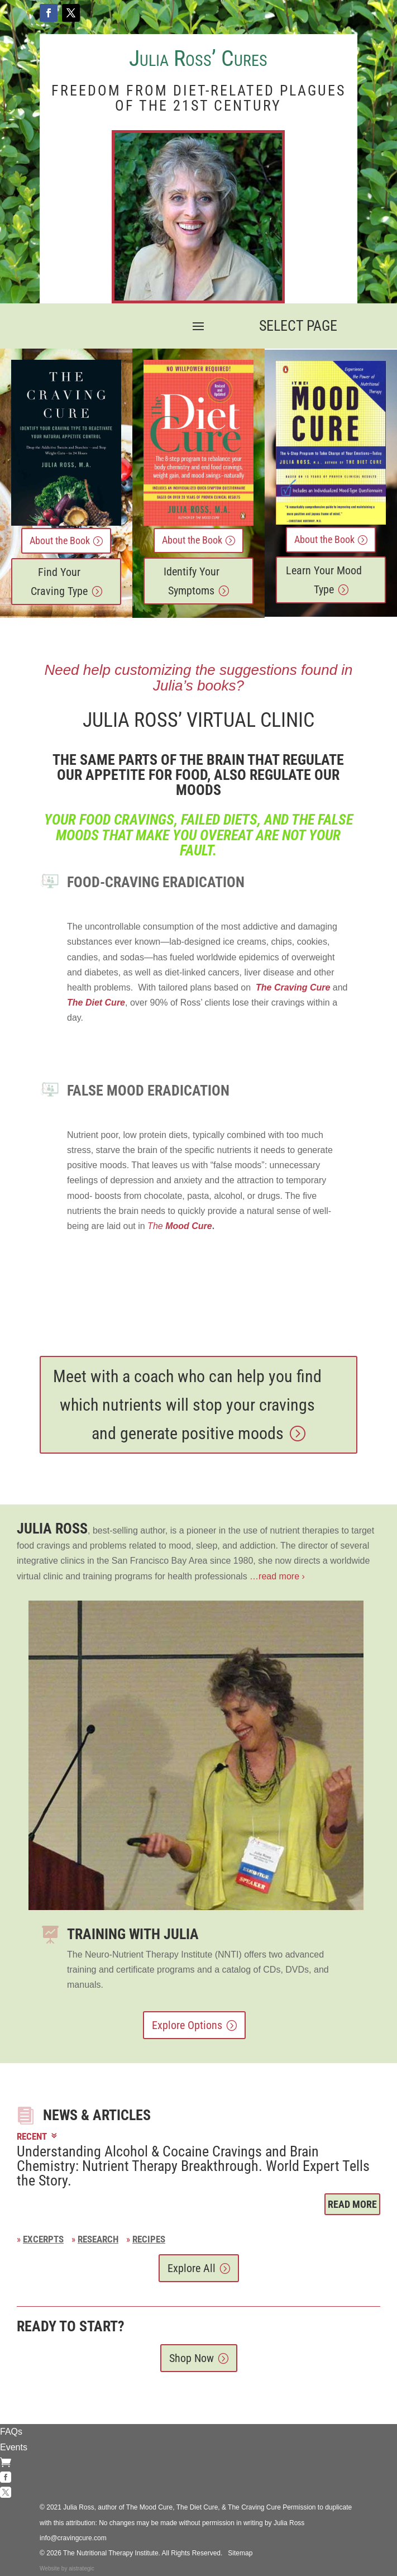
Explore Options (187, 2025)
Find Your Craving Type (59, 581)
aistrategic (81, 2568)
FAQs (11, 2431)
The (179, 1226)
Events (13, 2447)
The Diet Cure (96, 1002)
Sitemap (240, 2553)
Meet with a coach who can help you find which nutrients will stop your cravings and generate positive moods (187, 1404)
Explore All (192, 2268)
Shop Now (191, 2358)
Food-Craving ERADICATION (156, 882)
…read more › (276, 1576)
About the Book (60, 540)
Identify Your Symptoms (191, 581)
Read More (352, 2204)
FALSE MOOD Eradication (148, 1090)
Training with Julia (133, 1934)
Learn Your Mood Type (324, 580)
